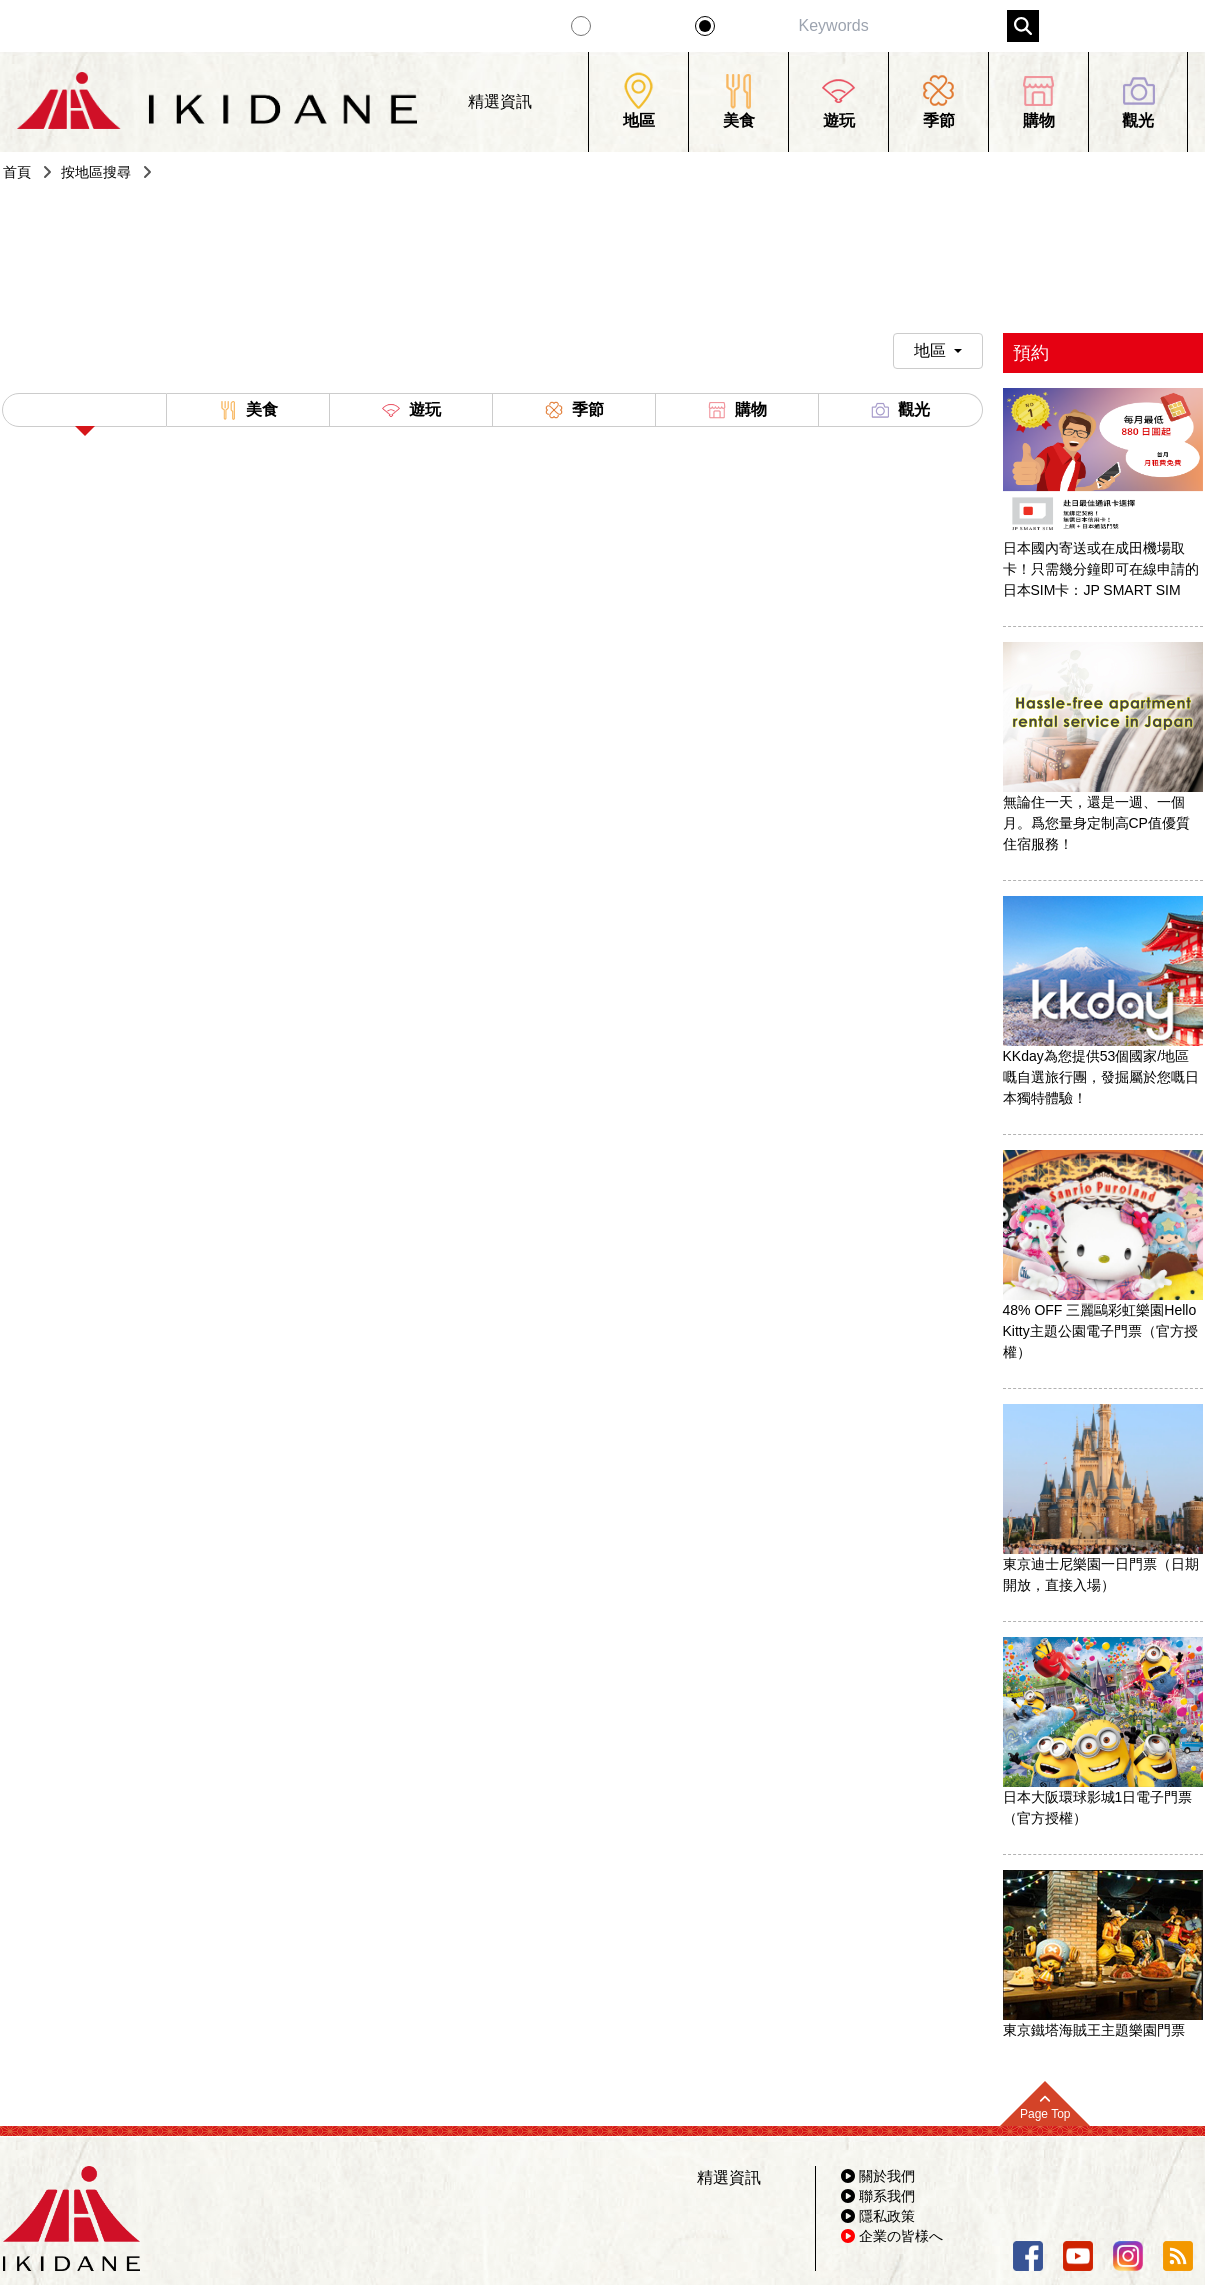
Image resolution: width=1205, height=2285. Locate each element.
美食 (248, 410)
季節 (574, 410)
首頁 (17, 172)
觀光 (900, 410)
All (84, 414)
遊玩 (411, 410)
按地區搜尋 (96, 172)
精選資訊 (635, 26)
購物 (737, 410)
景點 (741, 26)
